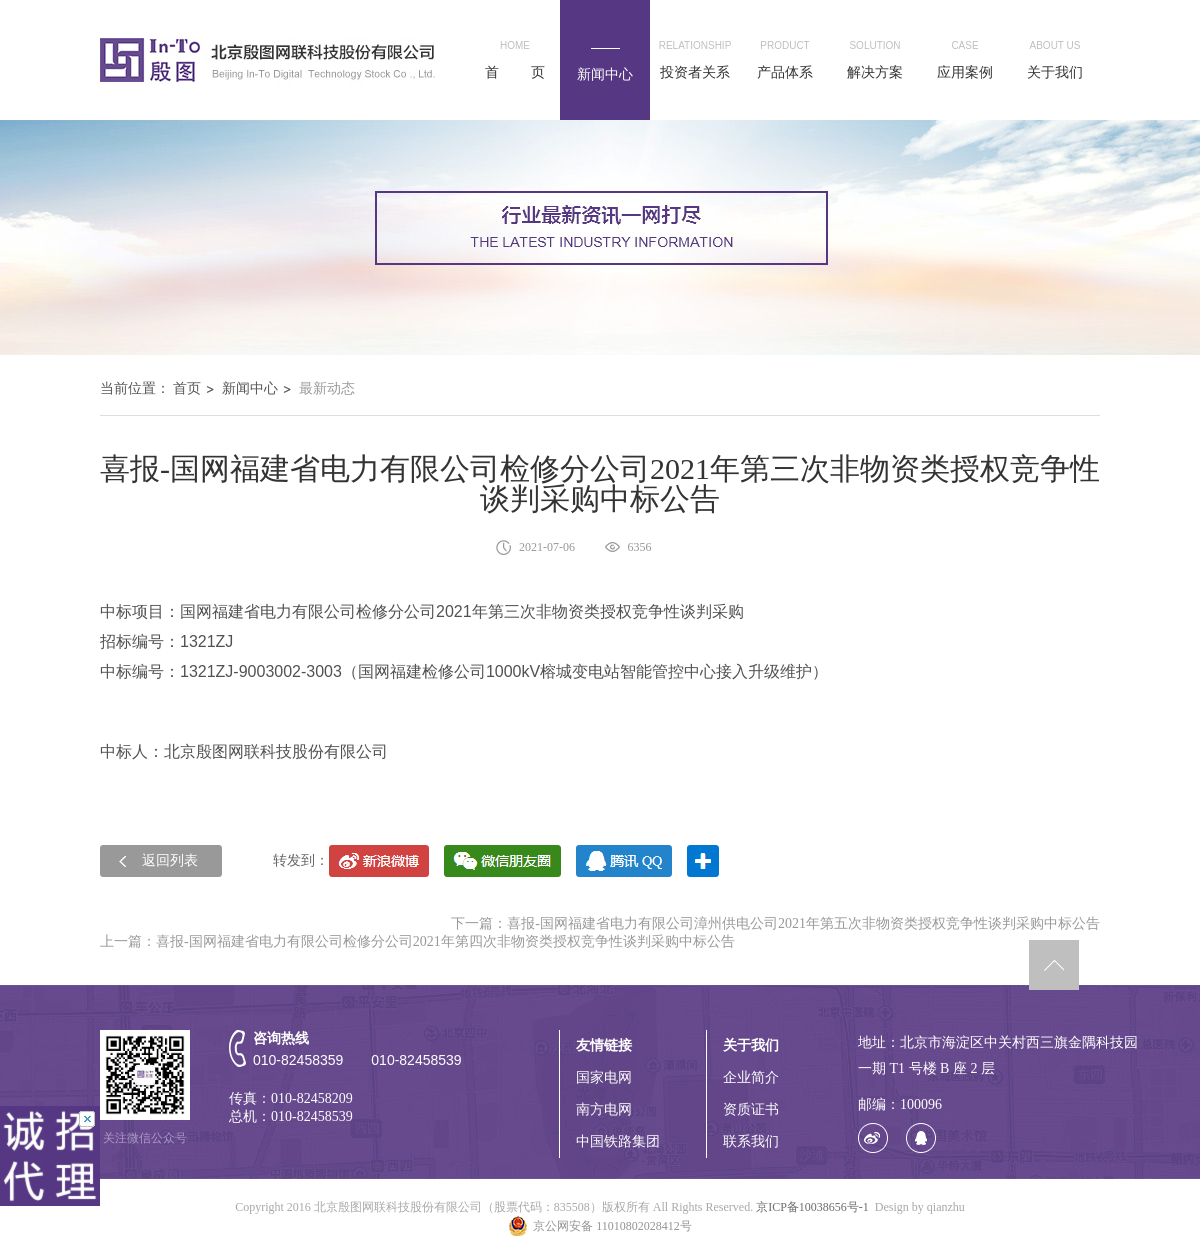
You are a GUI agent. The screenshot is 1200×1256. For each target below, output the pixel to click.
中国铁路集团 (618, 1141)
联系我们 (751, 1141)
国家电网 (604, 1077)
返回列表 (170, 860)
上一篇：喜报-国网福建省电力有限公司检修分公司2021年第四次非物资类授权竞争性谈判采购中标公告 (417, 941)
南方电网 (604, 1109)
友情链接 (604, 1045)
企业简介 (751, 1077)
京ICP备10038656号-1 (812, 1207)
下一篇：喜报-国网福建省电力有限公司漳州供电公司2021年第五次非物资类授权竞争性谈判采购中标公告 (775, 923)
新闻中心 (250, 388)
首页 (187, 388)
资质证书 (751, 1109)
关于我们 (751, 1045)
